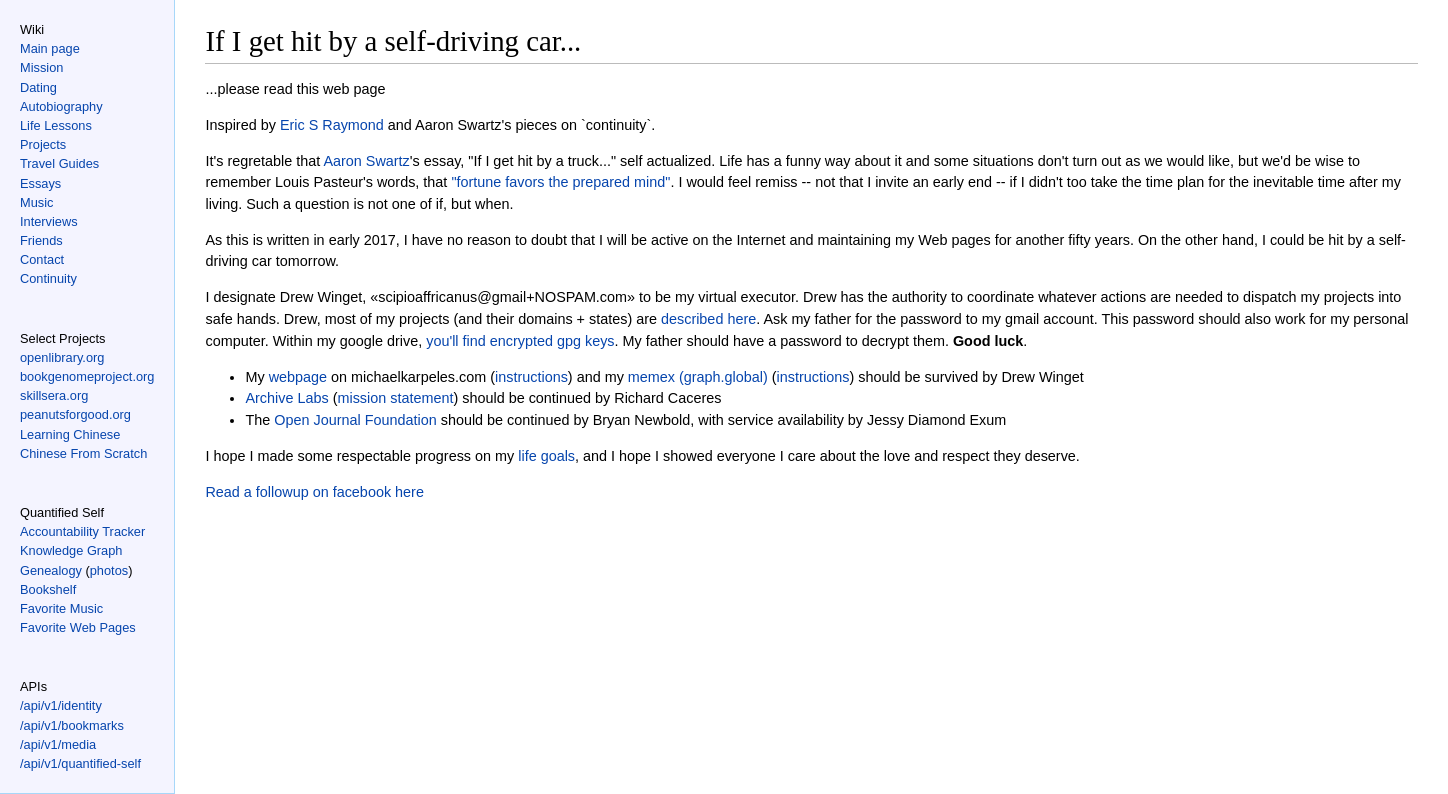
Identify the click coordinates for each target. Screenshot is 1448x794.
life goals (546, 456)
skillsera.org (54, 395)
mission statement (395, 398)
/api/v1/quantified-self (80, 763)
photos (109, 570)
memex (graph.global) (698, 377)
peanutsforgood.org (75, 414)
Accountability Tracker (82, 531)
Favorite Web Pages (78, 627)
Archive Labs (286, 398)
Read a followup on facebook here (314, 492)
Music (36, 202)
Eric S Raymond (332, 125)
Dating (38, 87)
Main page (50, 48)
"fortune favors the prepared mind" (560, 182)
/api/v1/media (58, 744)
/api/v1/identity (61, 705)
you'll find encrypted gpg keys (520, 341)
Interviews (49, 221)
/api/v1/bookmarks (72, 725)
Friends (41, 240)
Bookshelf (48, 589)
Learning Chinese (70, 434)
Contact (42, 259)
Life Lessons (56, 125)
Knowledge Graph (71, 550)
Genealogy (51, 570)
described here (708, 319)
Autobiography (61, 106)
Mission (41, 67)
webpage (298, 377)
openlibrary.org (62, 357)
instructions (531, 377)
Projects (43, 144)
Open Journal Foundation (355, 420)
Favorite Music (61, 608)
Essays (40, 183)
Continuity (48, 278)
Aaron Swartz (366, 161)
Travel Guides (59, 163)
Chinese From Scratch (83, 453)
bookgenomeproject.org (87, 376)
